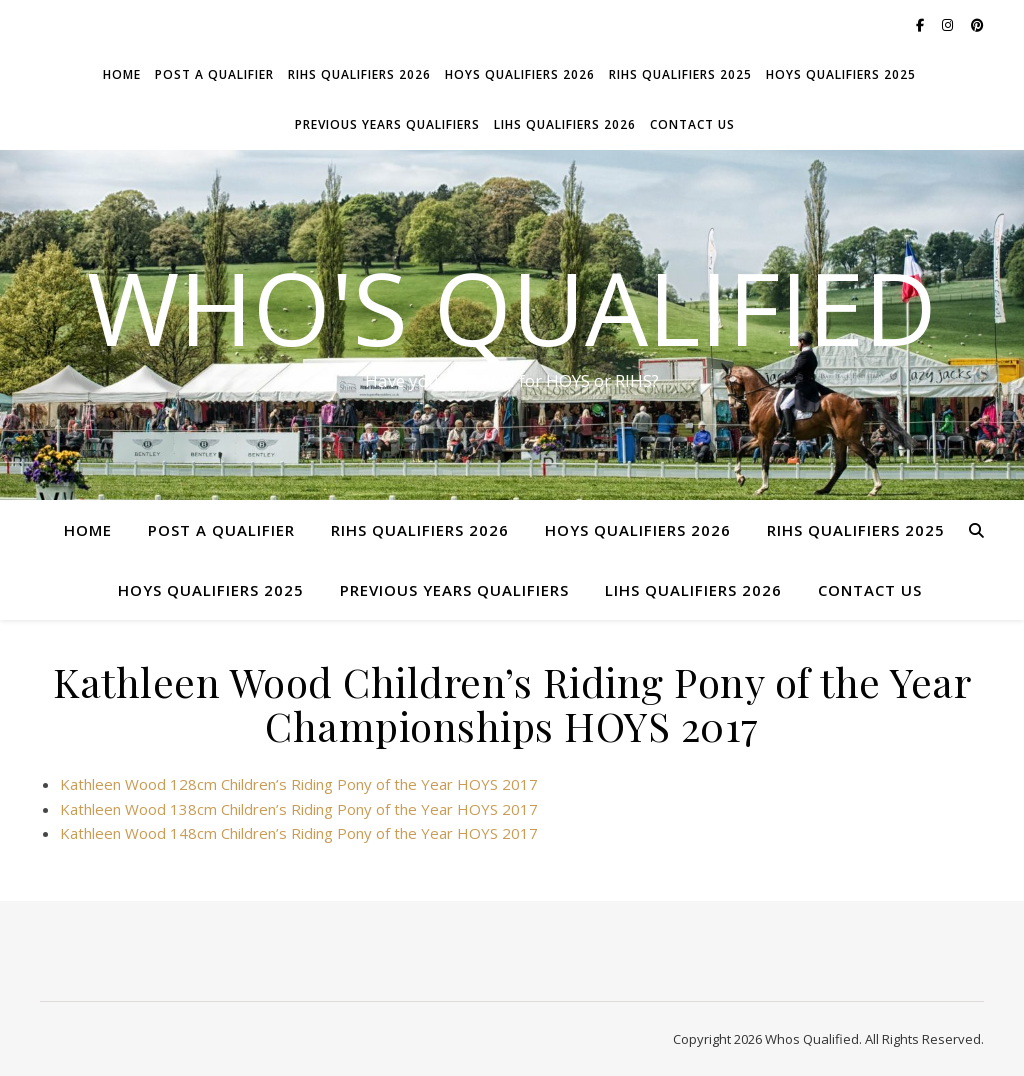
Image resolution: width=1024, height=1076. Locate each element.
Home (122, 74)
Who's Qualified (512, 307)
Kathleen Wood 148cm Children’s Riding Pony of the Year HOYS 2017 (299, 833)
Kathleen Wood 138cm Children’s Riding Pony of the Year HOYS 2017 (299, 809)
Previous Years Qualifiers (387, 124)
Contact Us (692, 124)
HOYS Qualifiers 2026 (520, 74)
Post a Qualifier (214, 74)
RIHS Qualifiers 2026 (359, 74)
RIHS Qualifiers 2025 (680, 74)
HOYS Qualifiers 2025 (841, 74)
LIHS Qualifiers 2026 (565, 124)
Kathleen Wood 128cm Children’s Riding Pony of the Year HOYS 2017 (299, 784)
